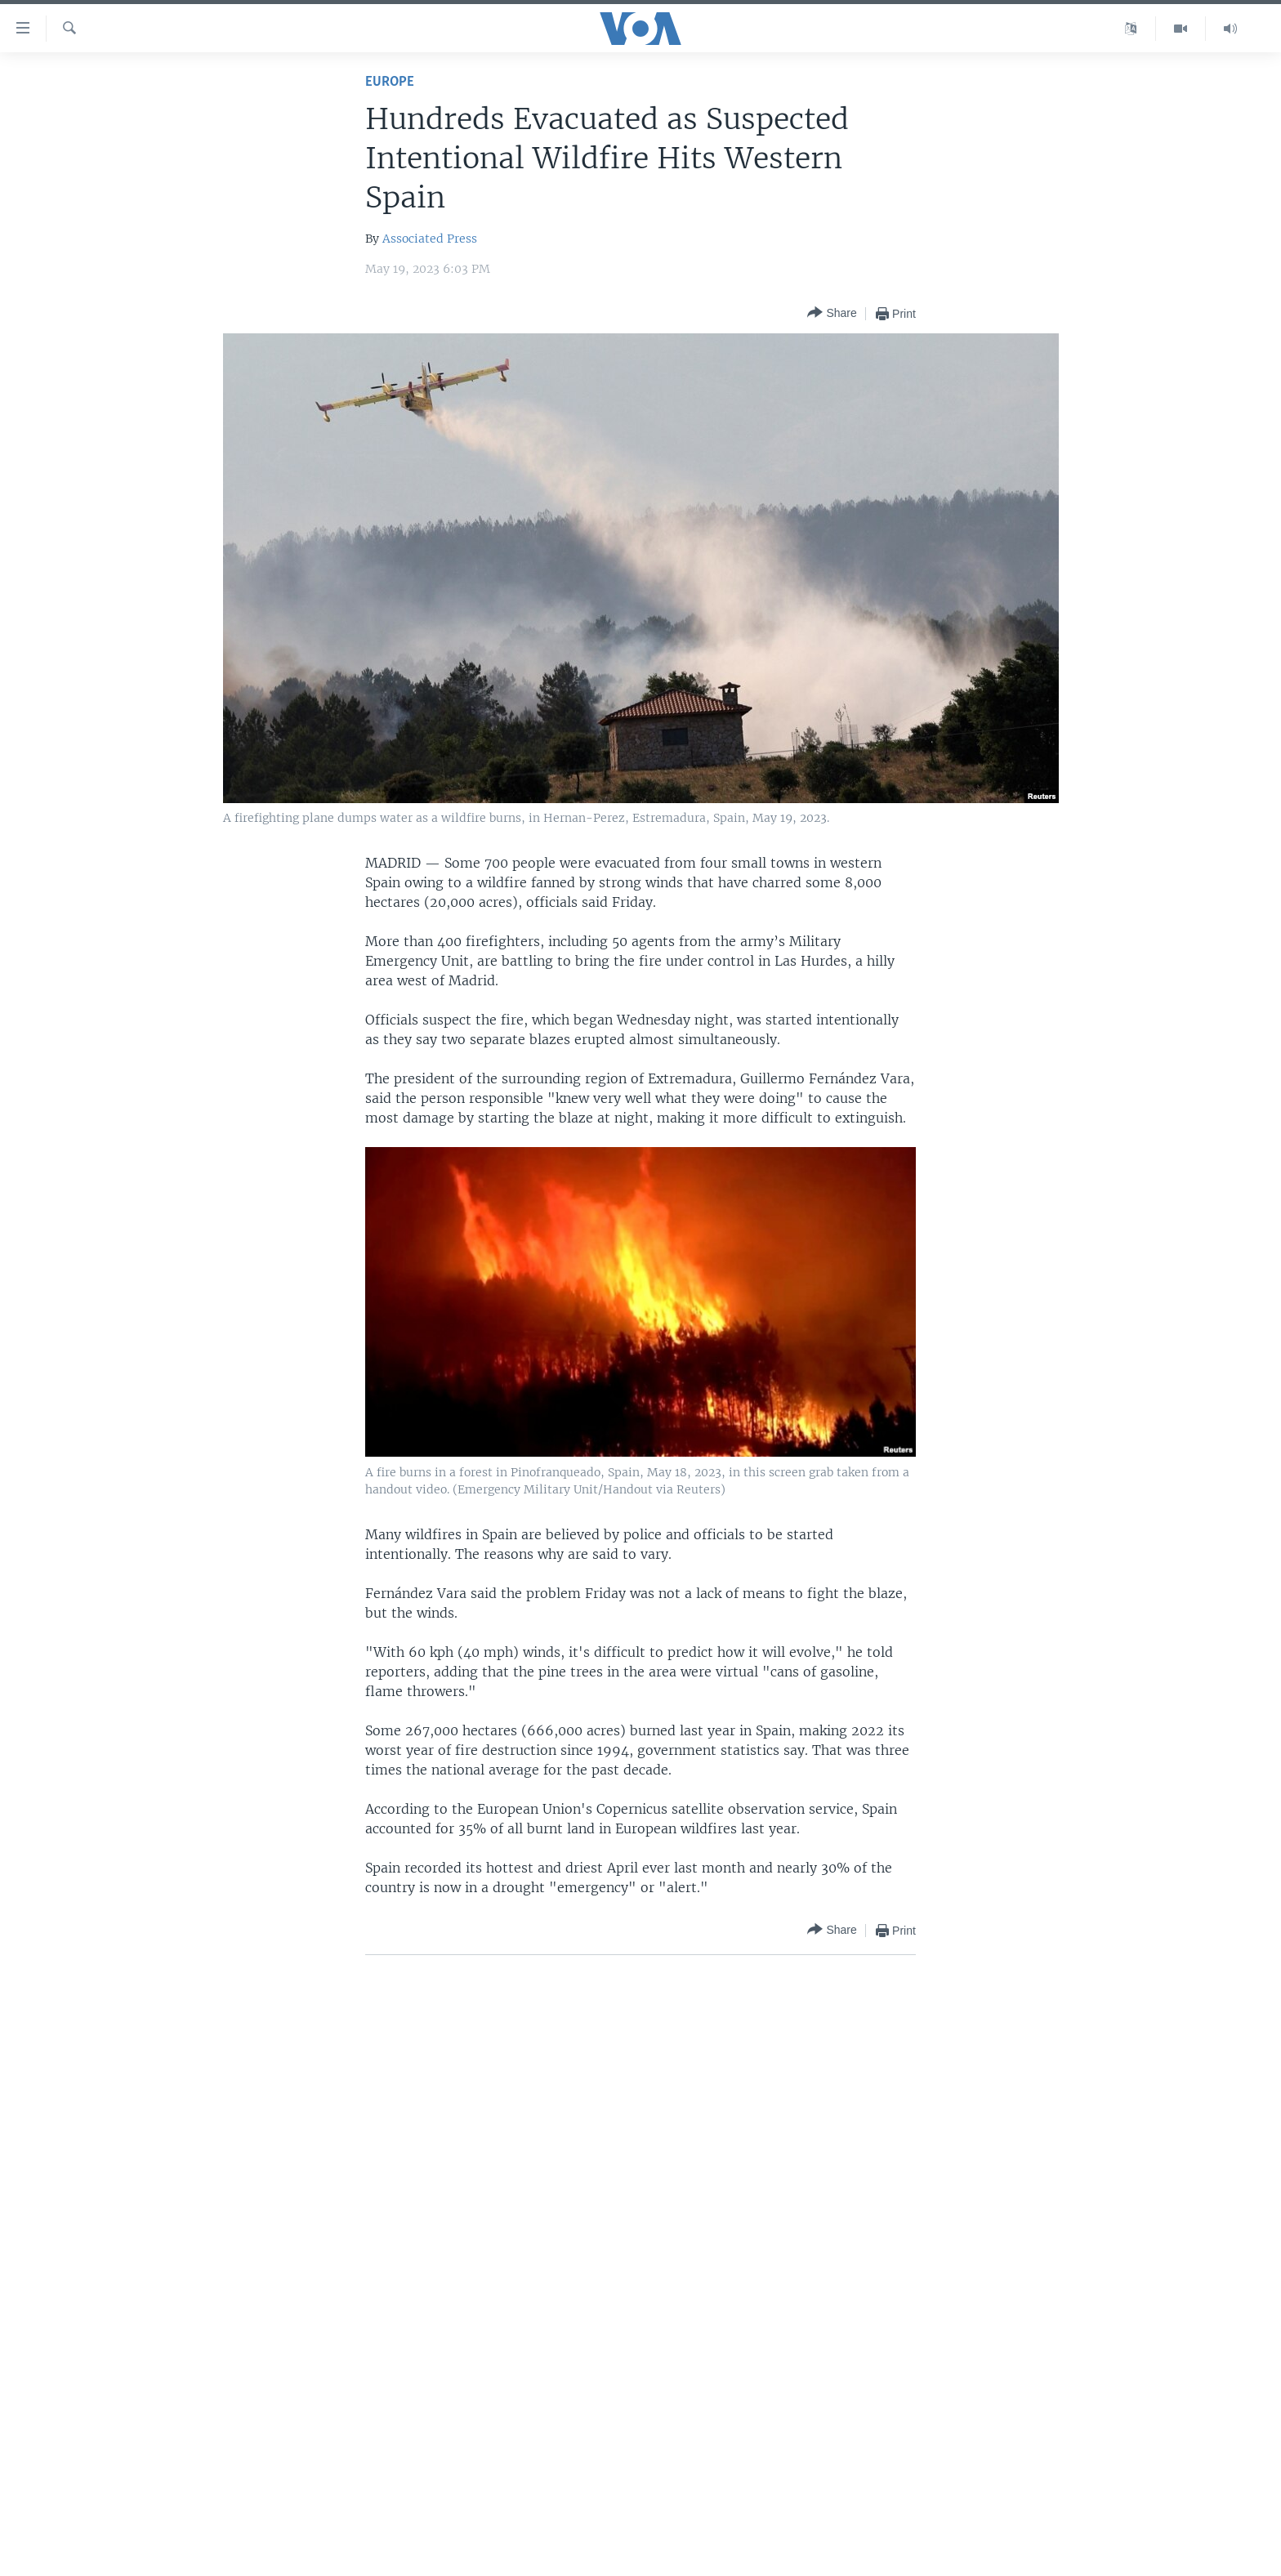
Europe (389, 82)
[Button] (831, 313)
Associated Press (429, 238)
